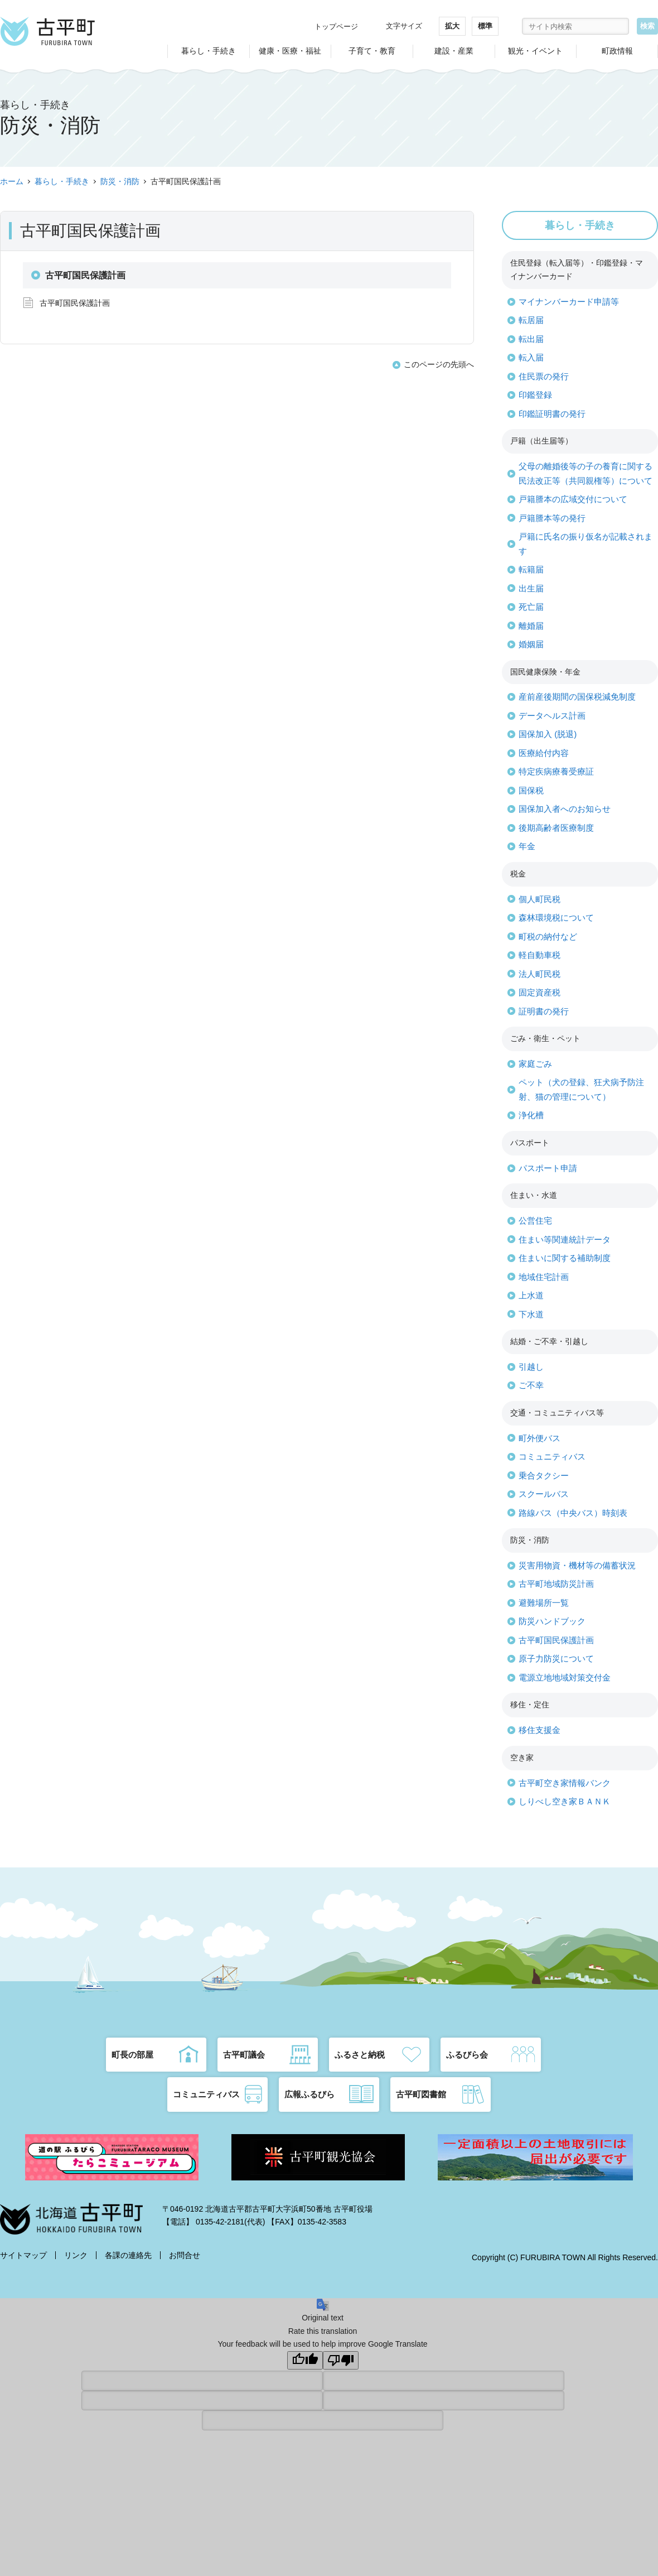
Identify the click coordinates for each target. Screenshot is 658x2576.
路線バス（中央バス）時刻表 (573, 1513)
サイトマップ (23, 2255)
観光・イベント (535, 50)
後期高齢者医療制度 (556, 827)
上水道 (531, 1295)
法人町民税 (539, 974)
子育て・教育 (372, 50)
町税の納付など (548, 936)
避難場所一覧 (544, 1602)
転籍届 (531, 569)
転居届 (531, 320)
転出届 (531, 339)
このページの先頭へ (439, 364)
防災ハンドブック (552, 1621)
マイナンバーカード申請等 (569, 301)
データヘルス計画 (552, 715)
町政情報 (617, 50)
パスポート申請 (548, 1168)
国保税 (531, 790)
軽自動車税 (539, 955)
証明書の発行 (544, 1011)
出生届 (531, 588)
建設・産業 (453, 50)
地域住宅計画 (544, 1277)
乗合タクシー (544, 1475)
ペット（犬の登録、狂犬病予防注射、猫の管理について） (581, 1089)
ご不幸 (531, 1385)
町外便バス (539, 1438)
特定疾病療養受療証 (556, 771)
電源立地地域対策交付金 (565, 1677)
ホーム (11, 181)
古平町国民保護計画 (75, 302)
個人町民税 (539, 899)
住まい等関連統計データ (565, 1239)
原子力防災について (556, 1658)
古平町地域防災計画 (556, 1583)
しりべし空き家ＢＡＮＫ (565, 1801)
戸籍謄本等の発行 (552, 518)
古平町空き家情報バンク (565, 1783)
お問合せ (184, 2255)
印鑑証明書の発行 (552, 413)
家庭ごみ (535, 1063)
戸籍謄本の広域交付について (573, 499)
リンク (76, 2255)
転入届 (531, 357)
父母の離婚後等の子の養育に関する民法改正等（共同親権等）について (585, 473)
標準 (485, 26)
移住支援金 (539, 1730)
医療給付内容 (544, 753)
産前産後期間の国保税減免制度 (577, 696)
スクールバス (544, 1494)
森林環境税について (556, 917)
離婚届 (531, 625)
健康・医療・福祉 (290, 50)
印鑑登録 (535, 394)
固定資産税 (539, 992)
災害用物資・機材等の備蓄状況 (577, 1565)
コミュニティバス (552, 1456)
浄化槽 (531, 1115)
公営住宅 (535, 1220)
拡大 (452, 26)
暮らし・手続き (208, 50)
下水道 (531, 1314)
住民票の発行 (544, 376)
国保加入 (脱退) (548, 734)
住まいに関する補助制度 (565, 1258)
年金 (527, 846)
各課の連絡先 (128, 2255)
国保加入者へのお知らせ (565, 808)
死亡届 (531, 607)
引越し (531, 1366)
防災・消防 (119, 181)
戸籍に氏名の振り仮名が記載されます (585, 544)
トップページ (336, 26)
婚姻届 (531, 644)
